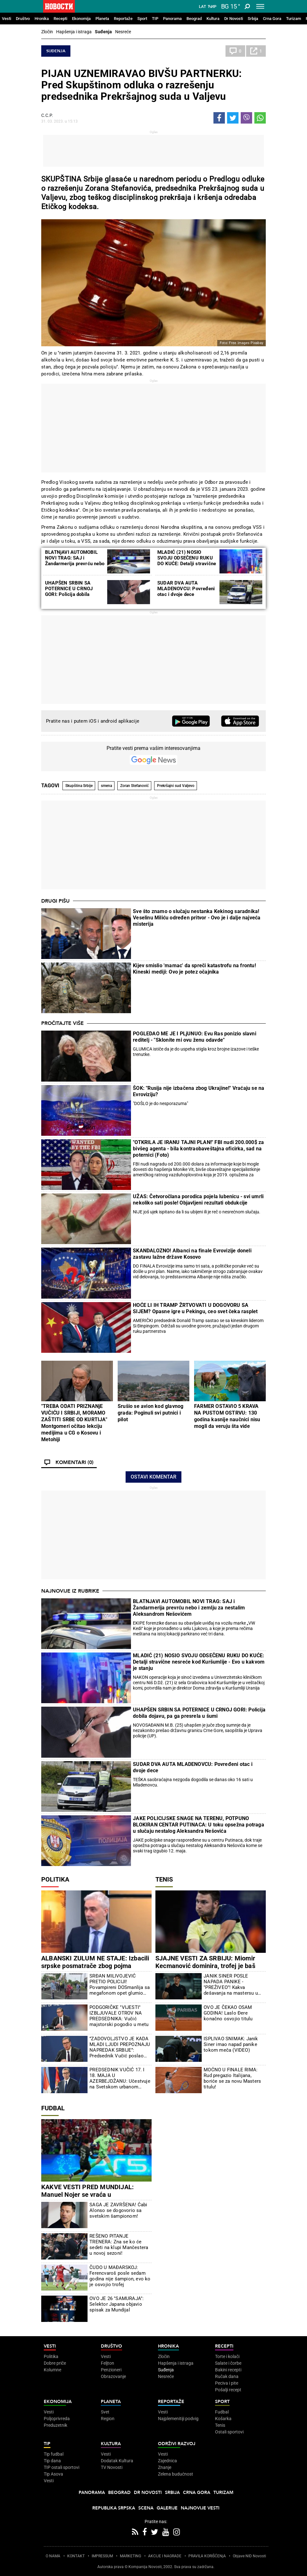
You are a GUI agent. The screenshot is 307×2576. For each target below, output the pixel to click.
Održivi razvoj (176, 2444)
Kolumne (52, 2369)
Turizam (293, 18)
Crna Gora (272, 18)
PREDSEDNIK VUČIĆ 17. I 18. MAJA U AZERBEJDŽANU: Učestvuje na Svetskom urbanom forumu (119, 2078)
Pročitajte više (62, 1023)
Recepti (60, 18)
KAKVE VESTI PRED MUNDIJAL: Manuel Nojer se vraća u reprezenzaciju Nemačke (87, 2194)
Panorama (172, 18)
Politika (55, 1879)
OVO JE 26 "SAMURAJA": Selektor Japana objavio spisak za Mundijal (116, 2304)
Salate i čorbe (228, 2363)
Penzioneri (111, 2369)
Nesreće (123, 31)
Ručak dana (226, 2376)
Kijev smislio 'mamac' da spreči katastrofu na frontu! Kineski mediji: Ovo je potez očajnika (194, 968)
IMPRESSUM (102, 2556)
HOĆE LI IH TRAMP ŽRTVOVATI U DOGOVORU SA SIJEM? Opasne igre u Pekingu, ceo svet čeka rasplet (195, 1308)
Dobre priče (55, 2363)
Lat (202, 6)
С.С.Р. (47, 115)
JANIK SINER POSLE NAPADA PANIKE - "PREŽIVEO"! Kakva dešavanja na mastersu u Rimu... (231, 1984)
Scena (146, 2508)
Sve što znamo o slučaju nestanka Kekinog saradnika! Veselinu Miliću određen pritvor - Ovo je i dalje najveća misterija (196, 917)
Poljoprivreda (57, 2418)
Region (107, 2418)
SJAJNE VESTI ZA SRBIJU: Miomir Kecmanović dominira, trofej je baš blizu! (205, 1965)
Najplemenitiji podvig (178, 2418)
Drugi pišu (55, 901)
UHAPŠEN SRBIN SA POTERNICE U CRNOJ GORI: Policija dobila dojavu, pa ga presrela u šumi (71, 594)
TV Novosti (111, 2467)
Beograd (194, 18)
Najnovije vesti (200, 2508)
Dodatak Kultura (117, 2460)
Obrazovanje (113, 2376)
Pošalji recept (228, 2389)
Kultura (212, 18)
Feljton (107, 2363)
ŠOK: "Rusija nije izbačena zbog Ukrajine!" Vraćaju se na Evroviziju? (198, 1091)
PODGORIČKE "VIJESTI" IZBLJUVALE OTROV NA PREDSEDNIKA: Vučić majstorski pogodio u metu (118, 2015)
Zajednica (167, 2460)
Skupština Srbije (79, 785)
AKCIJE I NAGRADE (164, 2556)
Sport (142, 18)
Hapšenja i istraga (74, 31)
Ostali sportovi (229, 2431)
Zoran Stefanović (134, 785)
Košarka (223, 2418)
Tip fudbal (53, 2454)
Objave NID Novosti (249, 2556)
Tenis (164, 1879)
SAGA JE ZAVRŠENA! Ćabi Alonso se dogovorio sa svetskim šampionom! (118, 2210)
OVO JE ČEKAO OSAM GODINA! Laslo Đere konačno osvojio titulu (228, 2013)
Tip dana (52, 2460)
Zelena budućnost (175, 2474)
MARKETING (130, 2556)
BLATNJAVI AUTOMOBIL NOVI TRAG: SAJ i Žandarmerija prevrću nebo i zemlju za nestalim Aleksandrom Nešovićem (189, 1607)
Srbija (253, 18)
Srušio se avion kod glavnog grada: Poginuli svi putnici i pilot (150, 1412)
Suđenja (103, 31)
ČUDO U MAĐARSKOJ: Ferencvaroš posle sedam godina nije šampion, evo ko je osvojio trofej (119, 2276)
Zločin (47, 31)
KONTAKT (76, 2556)
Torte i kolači (227, 2356)
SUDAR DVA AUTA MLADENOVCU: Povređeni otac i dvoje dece (186, 588)
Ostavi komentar (153, 1477)
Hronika (42, 18)
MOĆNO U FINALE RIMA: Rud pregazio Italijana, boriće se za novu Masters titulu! (232, 2078)
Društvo (23, 18)
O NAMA (53, 2556)
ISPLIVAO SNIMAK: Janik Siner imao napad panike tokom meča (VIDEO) (231, 2044)
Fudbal (53, 2108)
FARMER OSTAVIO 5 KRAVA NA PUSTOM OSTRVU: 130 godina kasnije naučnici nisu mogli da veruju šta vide (227, 1416)
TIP (155, 18)
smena (106, 785)
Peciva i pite (226, 2383)
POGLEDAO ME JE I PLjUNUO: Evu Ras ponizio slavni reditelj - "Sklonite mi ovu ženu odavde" (194, 1037)
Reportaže (123, 18)
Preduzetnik (55, 2425)
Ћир (212, 6)
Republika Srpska (113, 2508)
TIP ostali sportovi (61, 2467)
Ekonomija (81, 18)
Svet (105, 2411)
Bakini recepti (228, 2369)
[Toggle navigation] (260, 6)
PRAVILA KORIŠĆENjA (207, 2556)
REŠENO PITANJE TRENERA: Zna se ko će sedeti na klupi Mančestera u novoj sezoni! (118, 2244)
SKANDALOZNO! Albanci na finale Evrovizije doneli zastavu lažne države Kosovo (192, 1254)
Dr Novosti (233, 18)
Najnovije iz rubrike (70, 1591)
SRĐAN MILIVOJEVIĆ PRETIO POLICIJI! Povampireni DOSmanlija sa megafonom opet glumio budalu (119, 1984)
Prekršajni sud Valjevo (175, 785)
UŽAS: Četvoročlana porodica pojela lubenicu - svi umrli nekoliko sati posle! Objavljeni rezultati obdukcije (198, 1199)
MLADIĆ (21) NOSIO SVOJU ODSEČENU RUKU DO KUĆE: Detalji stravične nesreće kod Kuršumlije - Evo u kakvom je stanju (186, 563)
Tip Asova (53, 2474)
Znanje (164, 2467)
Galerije (167, 2508)
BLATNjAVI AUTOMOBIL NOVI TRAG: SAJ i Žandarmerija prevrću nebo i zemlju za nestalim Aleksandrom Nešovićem (74, 563)
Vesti (6, 18)
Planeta (102, 18)
